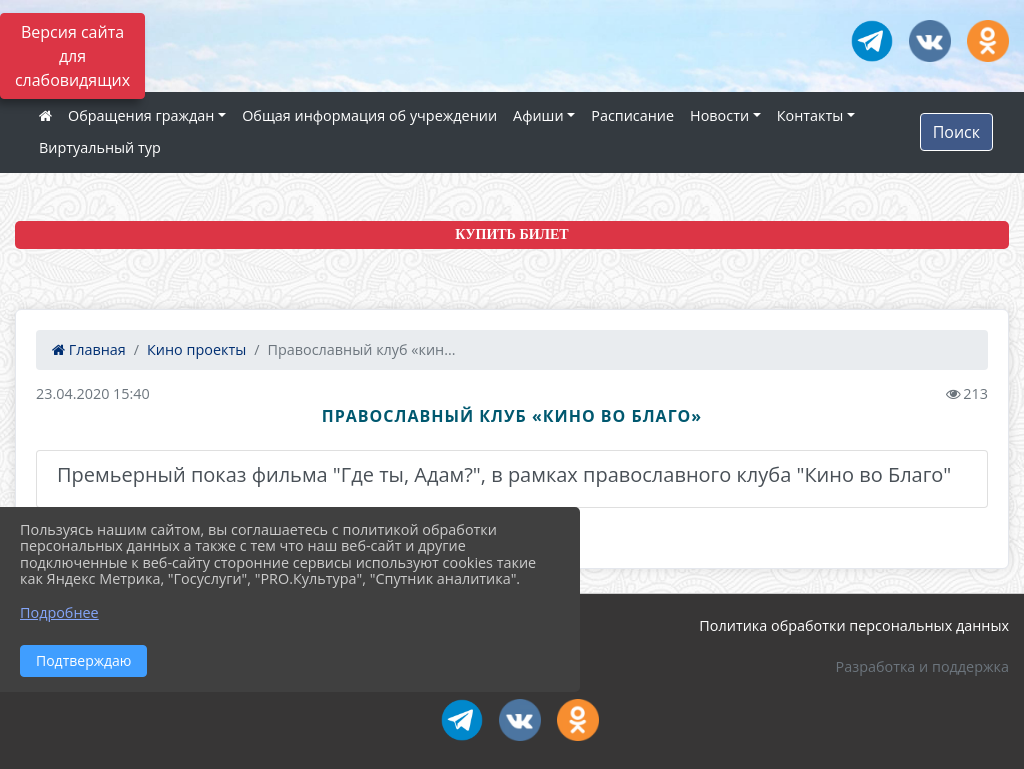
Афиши (538, 115)
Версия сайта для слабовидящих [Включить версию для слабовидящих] (72, 56)
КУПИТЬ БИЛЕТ (511, 234)
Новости (719, 115)
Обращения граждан (141, 115)
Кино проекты (196, 349)
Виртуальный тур (100, 147)
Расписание (632, 115)
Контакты (810, 115)
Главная (89, 349)
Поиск (956, 132)
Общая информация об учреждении (369, 115)
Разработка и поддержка (922, 666)
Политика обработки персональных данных (854, 625)
